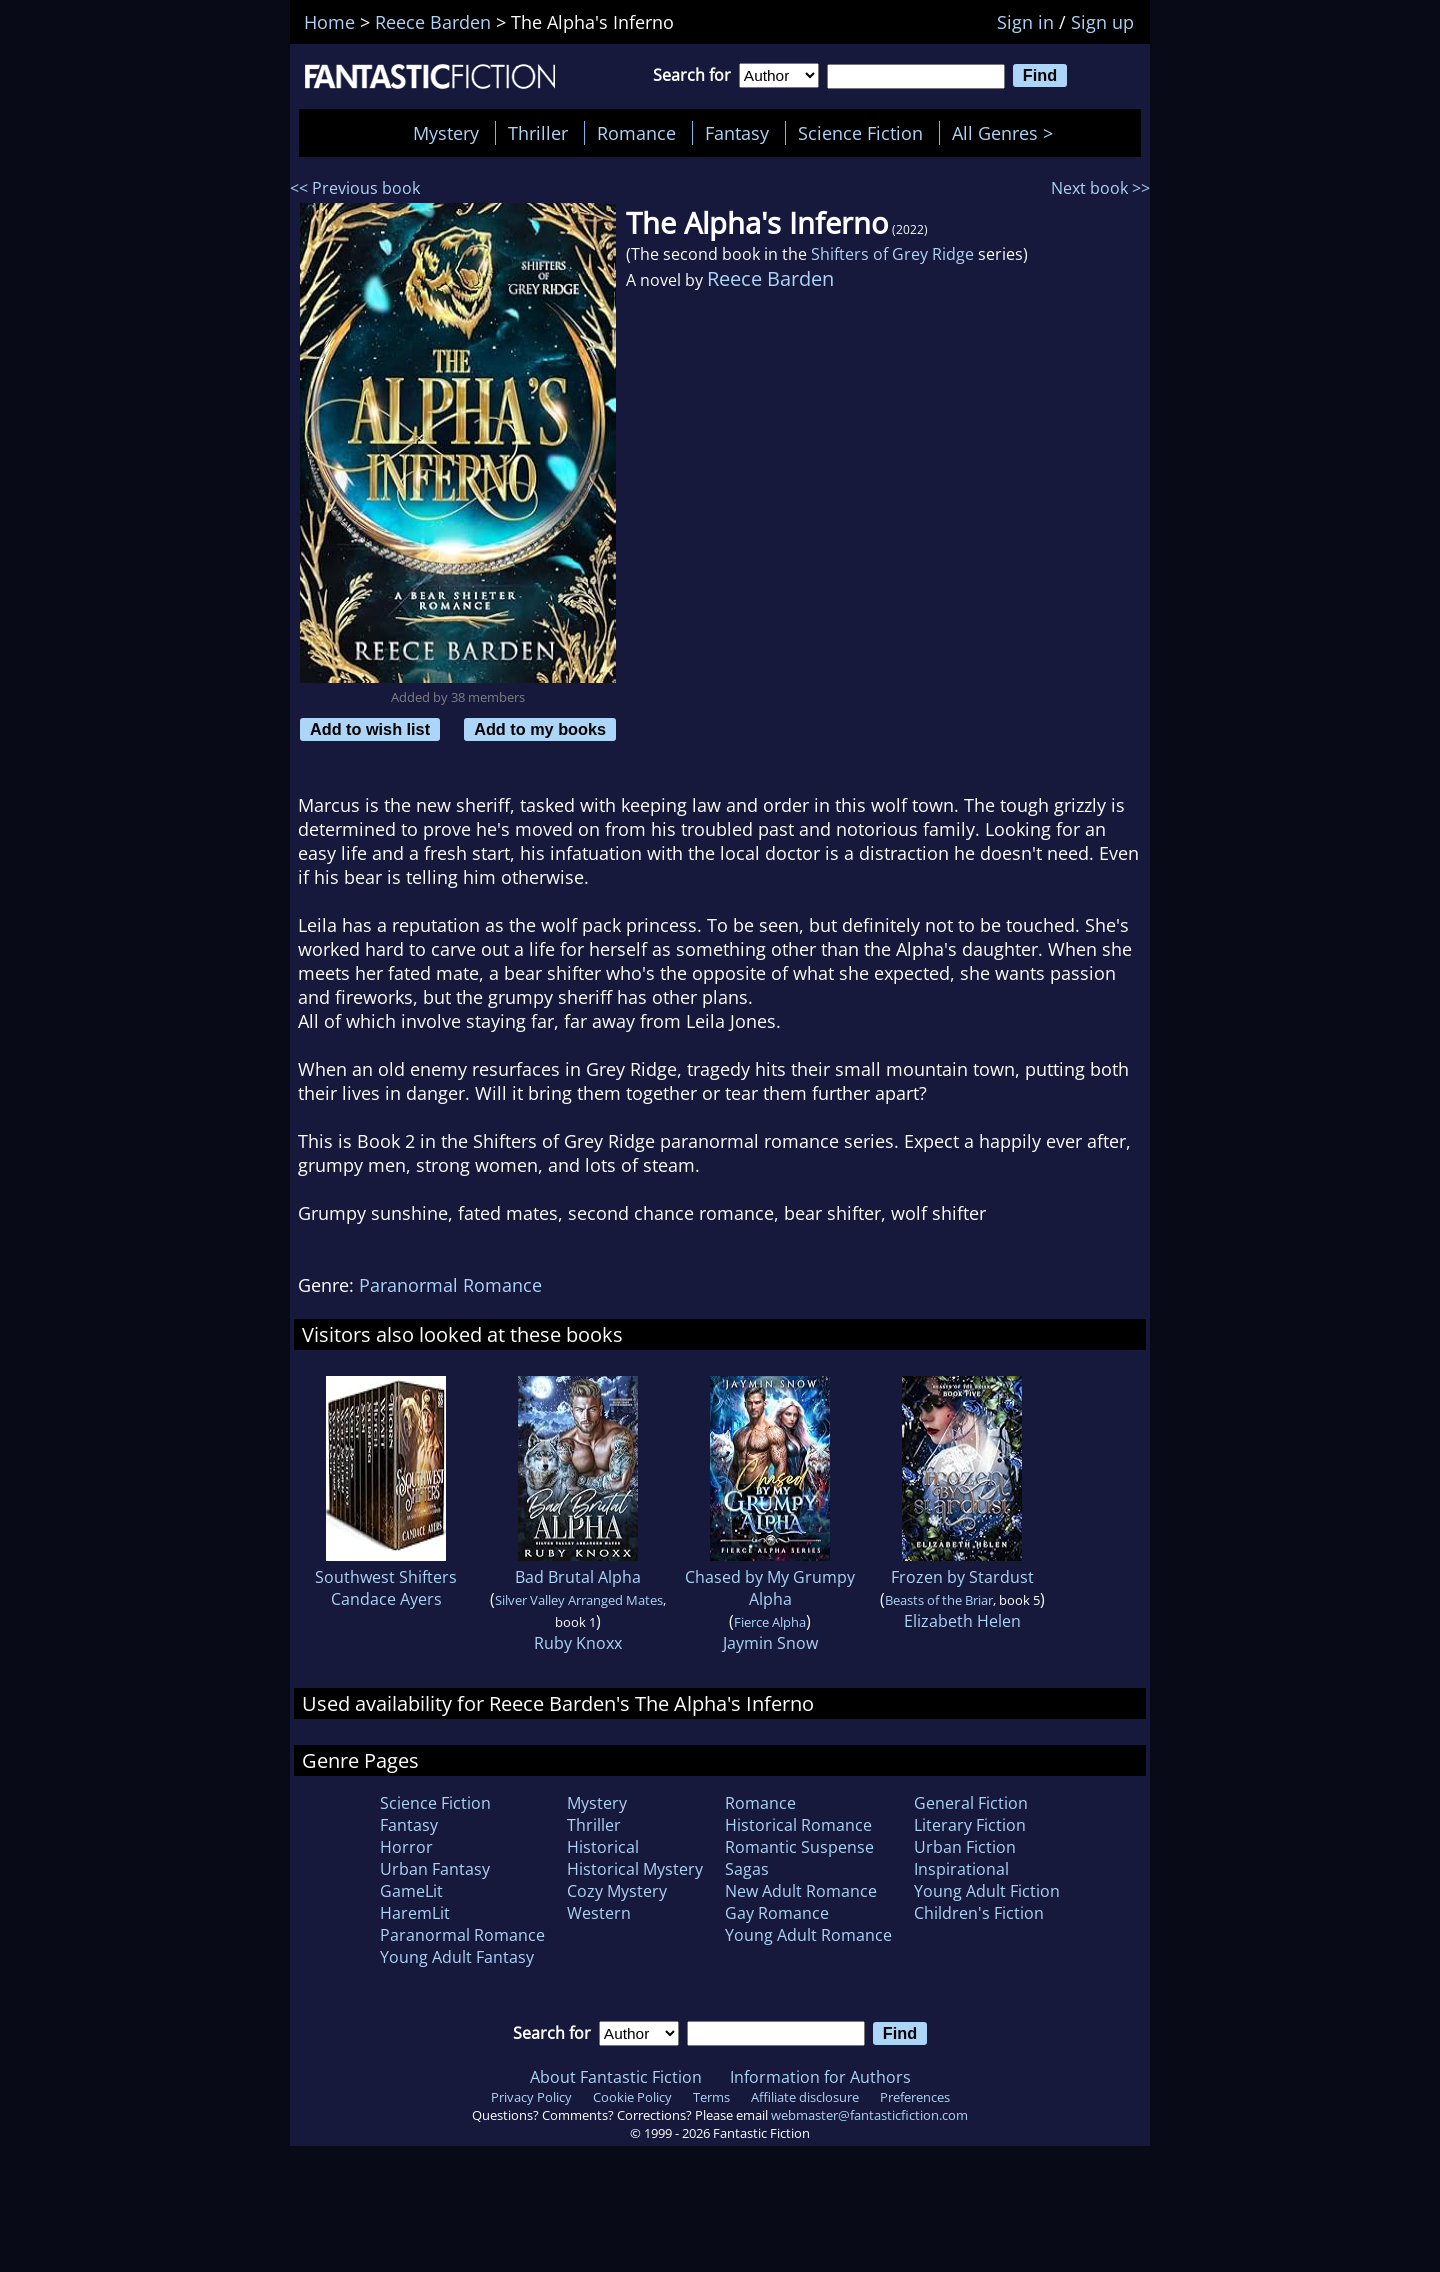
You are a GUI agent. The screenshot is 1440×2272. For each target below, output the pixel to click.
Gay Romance (777, 1913)
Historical (603, 1847)
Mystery (446, 133)
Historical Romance (798, 1825)
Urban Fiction (965, 1847)
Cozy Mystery (617, 1891)
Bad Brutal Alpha (578, 1577)
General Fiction (971, 1803)
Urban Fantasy (435, 1869)
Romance (636, 133)
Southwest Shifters (386, 1577)
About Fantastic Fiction (616, 2077)
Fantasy (737, 133)
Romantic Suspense (799, 1847)
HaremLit (415, 1913)
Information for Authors (820, 2077)
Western (599, 1913)
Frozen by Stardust (962, 1577)
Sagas (747, 1869)
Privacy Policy (531, 2097)
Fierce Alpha (770, 1622)
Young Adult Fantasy (457, 1957)
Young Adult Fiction (987, 1891)
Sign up (1102, 22)
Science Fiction (860, 133)
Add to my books (540, 729)
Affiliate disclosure (805, 2097)
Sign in (1025, 22)
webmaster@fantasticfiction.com (869, 2115)
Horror (406, 1847)
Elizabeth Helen (962, 1621)
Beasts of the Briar (939, 1600)
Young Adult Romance (808, 1935)
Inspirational (961, 1869)
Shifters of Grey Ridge (892, 254)
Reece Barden (770, 278)
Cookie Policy (632, 2097)
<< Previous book (355, 188)
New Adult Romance (801, 1891)
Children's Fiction (979, 1913)
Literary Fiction (970, 1825)
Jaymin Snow (770, 1643)
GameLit (411, 1891)
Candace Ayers (386, 1599)
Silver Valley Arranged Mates (579, 1600)
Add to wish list (370, 729)
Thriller (538, 133)
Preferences (915, 2097)
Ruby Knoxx (578, 1643)
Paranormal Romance (450, 1285)
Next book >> (1100, 188)
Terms (711, 2097)
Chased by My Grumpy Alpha (770, 1588)
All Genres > (1007, 133)
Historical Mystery (635, 1869)
